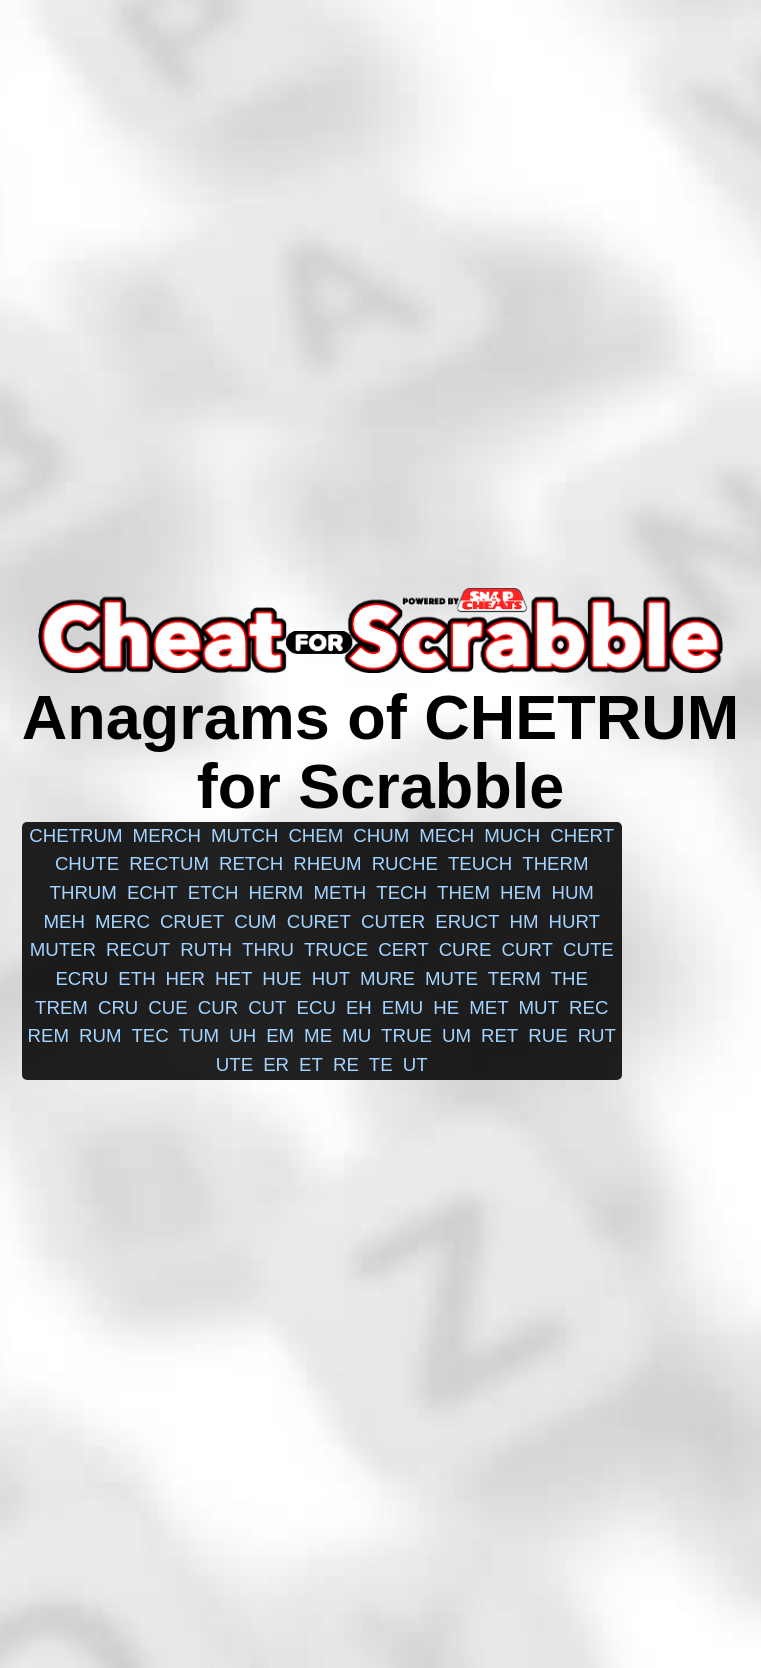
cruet (192, 921)
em (280, 1035)
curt (527, 949)
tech (401, 892)
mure (387, 978)
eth (136, 978)
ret (499, 1035)
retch (251, 863)
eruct (467, 921)
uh (242, 1035)
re (346, 1064)
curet (319, 921)
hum (572, 892)
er (276, 1064)
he (446, 1007)
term (514, 978)
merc (122, 921)
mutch (244, 835)
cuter (393, 921)
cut (267, 1007)
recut (138, 949)
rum (100, 1035)
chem (315, 835)
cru (118, 1007)
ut (415, 1064)
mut (539, 1007)
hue (281, 978)
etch (213, 892)
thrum (83, 892)
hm (523, 921)
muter (63, 949)
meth (339, 892)
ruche (405, 863)
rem (47, 1035)
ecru (81, 978)
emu (402, 1007)
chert (582, 835)
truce (336, 949)
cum (255, 921)
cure (465, 949)
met (488, 1007)
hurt (573, 921)
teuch (480, 863)
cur (218, 1007)
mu (356, 1035)
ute (234, 1064)
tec (149, 1035)
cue (167, 1007)
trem (61, 1007)
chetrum (75, 835)
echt (152, 892)
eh (359, 1007)
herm (275, 892)
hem (520, 892)
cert (403, 949)
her (185, 978)
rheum (327, 863)
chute (87, 863)
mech (446, 835)
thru (268, 949)
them (463, 892)
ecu (315, 1007)
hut (331, 978)
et (311, 1064)
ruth (206, 949)
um (456, 1035)
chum (381, 835)
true (406, 1035)
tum (199, 1035)
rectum (169, 863)
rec (588, 1007)
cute (588, 949)
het (233, 978)
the (569, 978)
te (381, 1064)
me (318, 1035)
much (512, 835)
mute (451, 978)
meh (63, 921)
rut (597, 1035)
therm (555, 863)
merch (167, 835)
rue (547, 1035)
